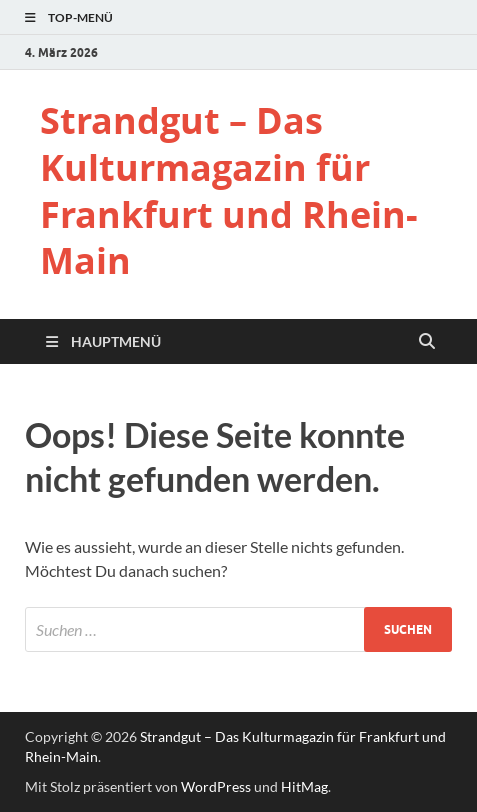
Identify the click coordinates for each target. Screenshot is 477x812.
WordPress (216, 786)
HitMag (304, 786)
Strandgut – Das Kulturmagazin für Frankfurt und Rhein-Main (229, 190)
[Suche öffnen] (427, 342)
